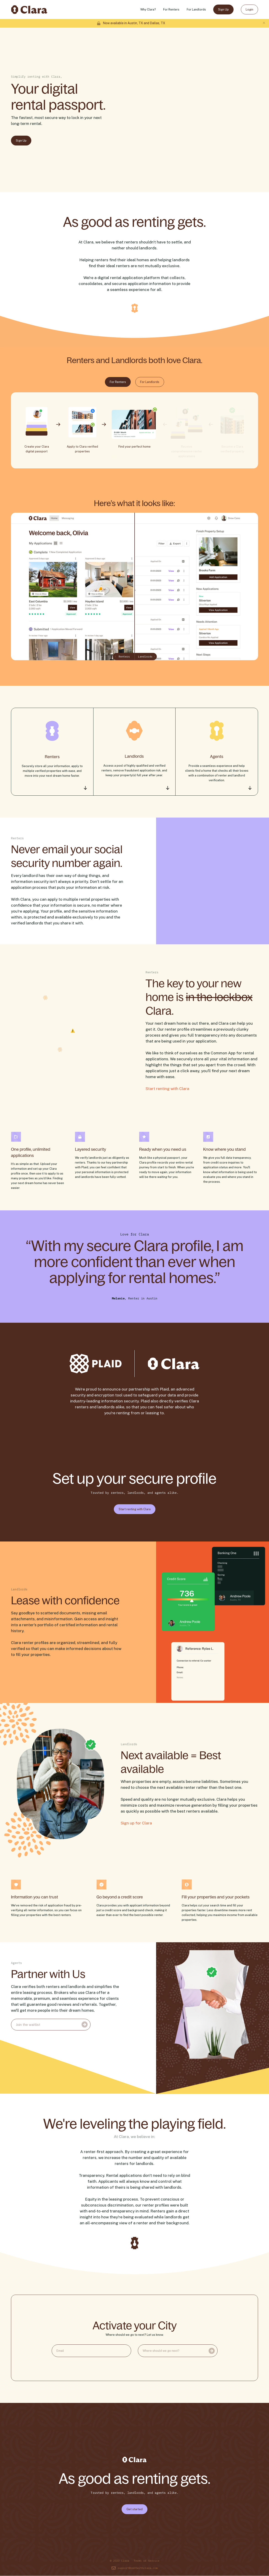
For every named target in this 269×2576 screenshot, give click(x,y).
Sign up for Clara (136, 1823)
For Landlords (196, 9)
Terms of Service (146, 2560)
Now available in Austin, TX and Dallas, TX (134, 23)
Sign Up (223, 9)
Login (249, 9)
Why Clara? (148, 9)
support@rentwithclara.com (134, 2568)
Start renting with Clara (167, 1088)
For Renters (171, 9)
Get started (134, 2509)
